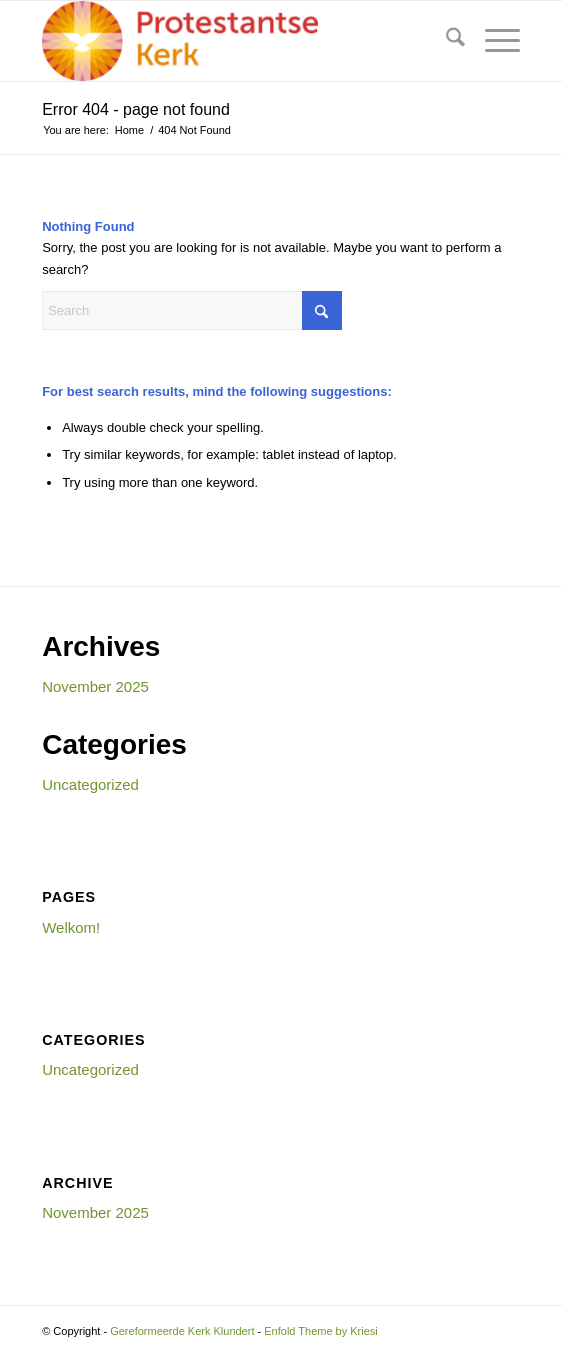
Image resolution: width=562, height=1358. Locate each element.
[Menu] (492, 41)
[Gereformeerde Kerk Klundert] (233, 41)
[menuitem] (445, 41)
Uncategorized (90, 784)
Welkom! (71, 927)
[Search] (445, 41)
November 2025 (95, 686)
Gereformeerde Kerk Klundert (182, 1331)
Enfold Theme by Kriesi (321, 1331)
